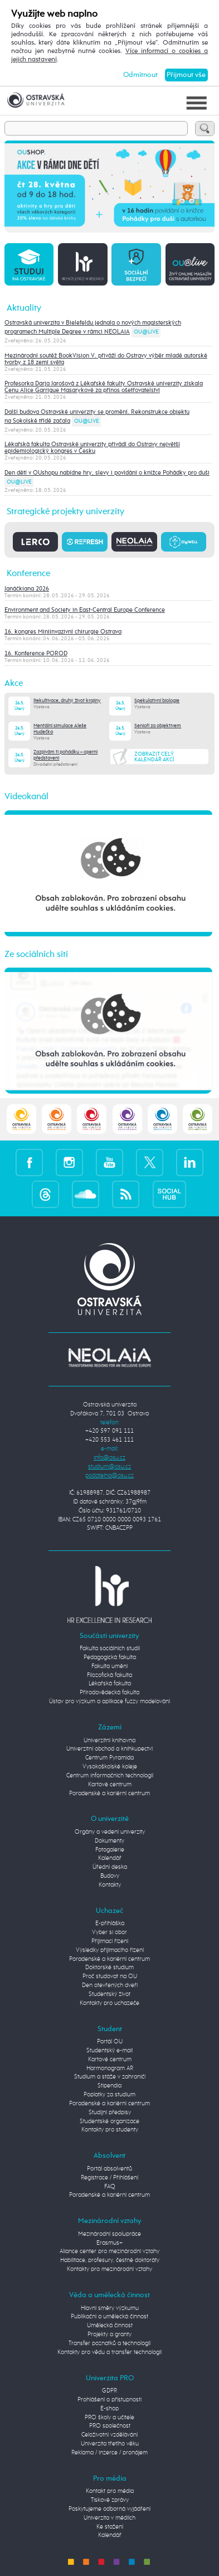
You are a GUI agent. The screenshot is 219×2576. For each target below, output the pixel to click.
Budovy (109, 1876)
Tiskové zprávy (110, 2500)
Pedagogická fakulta (110, 1657)
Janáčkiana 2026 (26, 589)
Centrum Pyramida (109, 1758)
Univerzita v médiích (109, 2518)
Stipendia (109, 2086)
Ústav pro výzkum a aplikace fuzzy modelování (109, 1701)
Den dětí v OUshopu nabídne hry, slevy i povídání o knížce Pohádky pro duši (107, 473)
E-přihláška (109, 1923)
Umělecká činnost (110, 2325)
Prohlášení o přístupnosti (109, 2400)
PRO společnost (109, 2426)
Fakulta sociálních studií (110, 1648)
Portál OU (110, 2042)
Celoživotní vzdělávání (109, 2435)
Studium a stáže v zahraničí (109, 2077)
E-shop (109, 2408)
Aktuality (24, 308)
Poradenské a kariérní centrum (109, 1793)
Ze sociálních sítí (36, 954)
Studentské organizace (109, 2121)
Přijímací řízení (109, 1941)
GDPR (109, 2391)
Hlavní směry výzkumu (110, 2308)
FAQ (109, 2187)
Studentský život (109, 1994)
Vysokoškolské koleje (109, 1767)
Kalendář (109, 1858)
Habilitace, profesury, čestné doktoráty (109, 2260)
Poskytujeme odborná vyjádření (109, 2509)
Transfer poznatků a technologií (109, 2343)
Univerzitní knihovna (109, 1740)
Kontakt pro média (110, 2491)
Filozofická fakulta (109, 1675)
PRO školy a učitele (109, 2417)
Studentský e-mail (109, 2050)
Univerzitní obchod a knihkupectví (109, 1749)
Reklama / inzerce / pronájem (109, 2453)
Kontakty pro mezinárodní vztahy (109, 2269)
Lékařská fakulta (110, 1683)
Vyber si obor (109, 1932)
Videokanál (26, 796)
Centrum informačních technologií (109, 1775)
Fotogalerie (109, 1850)
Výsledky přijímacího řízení (110, 1950)
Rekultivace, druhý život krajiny (67, 700)
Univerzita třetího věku (110, 2444)
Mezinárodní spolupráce (109, 2234)
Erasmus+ (109, 2243)
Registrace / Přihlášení (109, 2178)
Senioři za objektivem (157, 725)
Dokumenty (109, 1841)
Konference (28, 573)
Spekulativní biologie (156, 700)
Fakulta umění (109, 1666)
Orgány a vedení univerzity (110, 1832)
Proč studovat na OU (109, 1976)
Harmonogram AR (109, 2068)
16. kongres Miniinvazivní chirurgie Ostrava (62, 632)
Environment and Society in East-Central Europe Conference (84, 610)
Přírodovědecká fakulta (109, 1692)
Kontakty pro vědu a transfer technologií (109, 2352)
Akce (13, 683)
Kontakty (110, 1885)
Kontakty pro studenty (109, 2130)
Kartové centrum (110, 1784)
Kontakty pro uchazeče (109, 2003)
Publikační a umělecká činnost (109, 2316)
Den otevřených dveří (110, 1985)
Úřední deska (110, 1867)
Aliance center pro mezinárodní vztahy (109, 2251)
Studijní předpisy (110, 2112)
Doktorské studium (109, 1967)
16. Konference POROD (35, 653)
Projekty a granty (109, 2334)
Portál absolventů (109, 2169)
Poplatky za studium (109, 2094)
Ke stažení (109, 2527)
